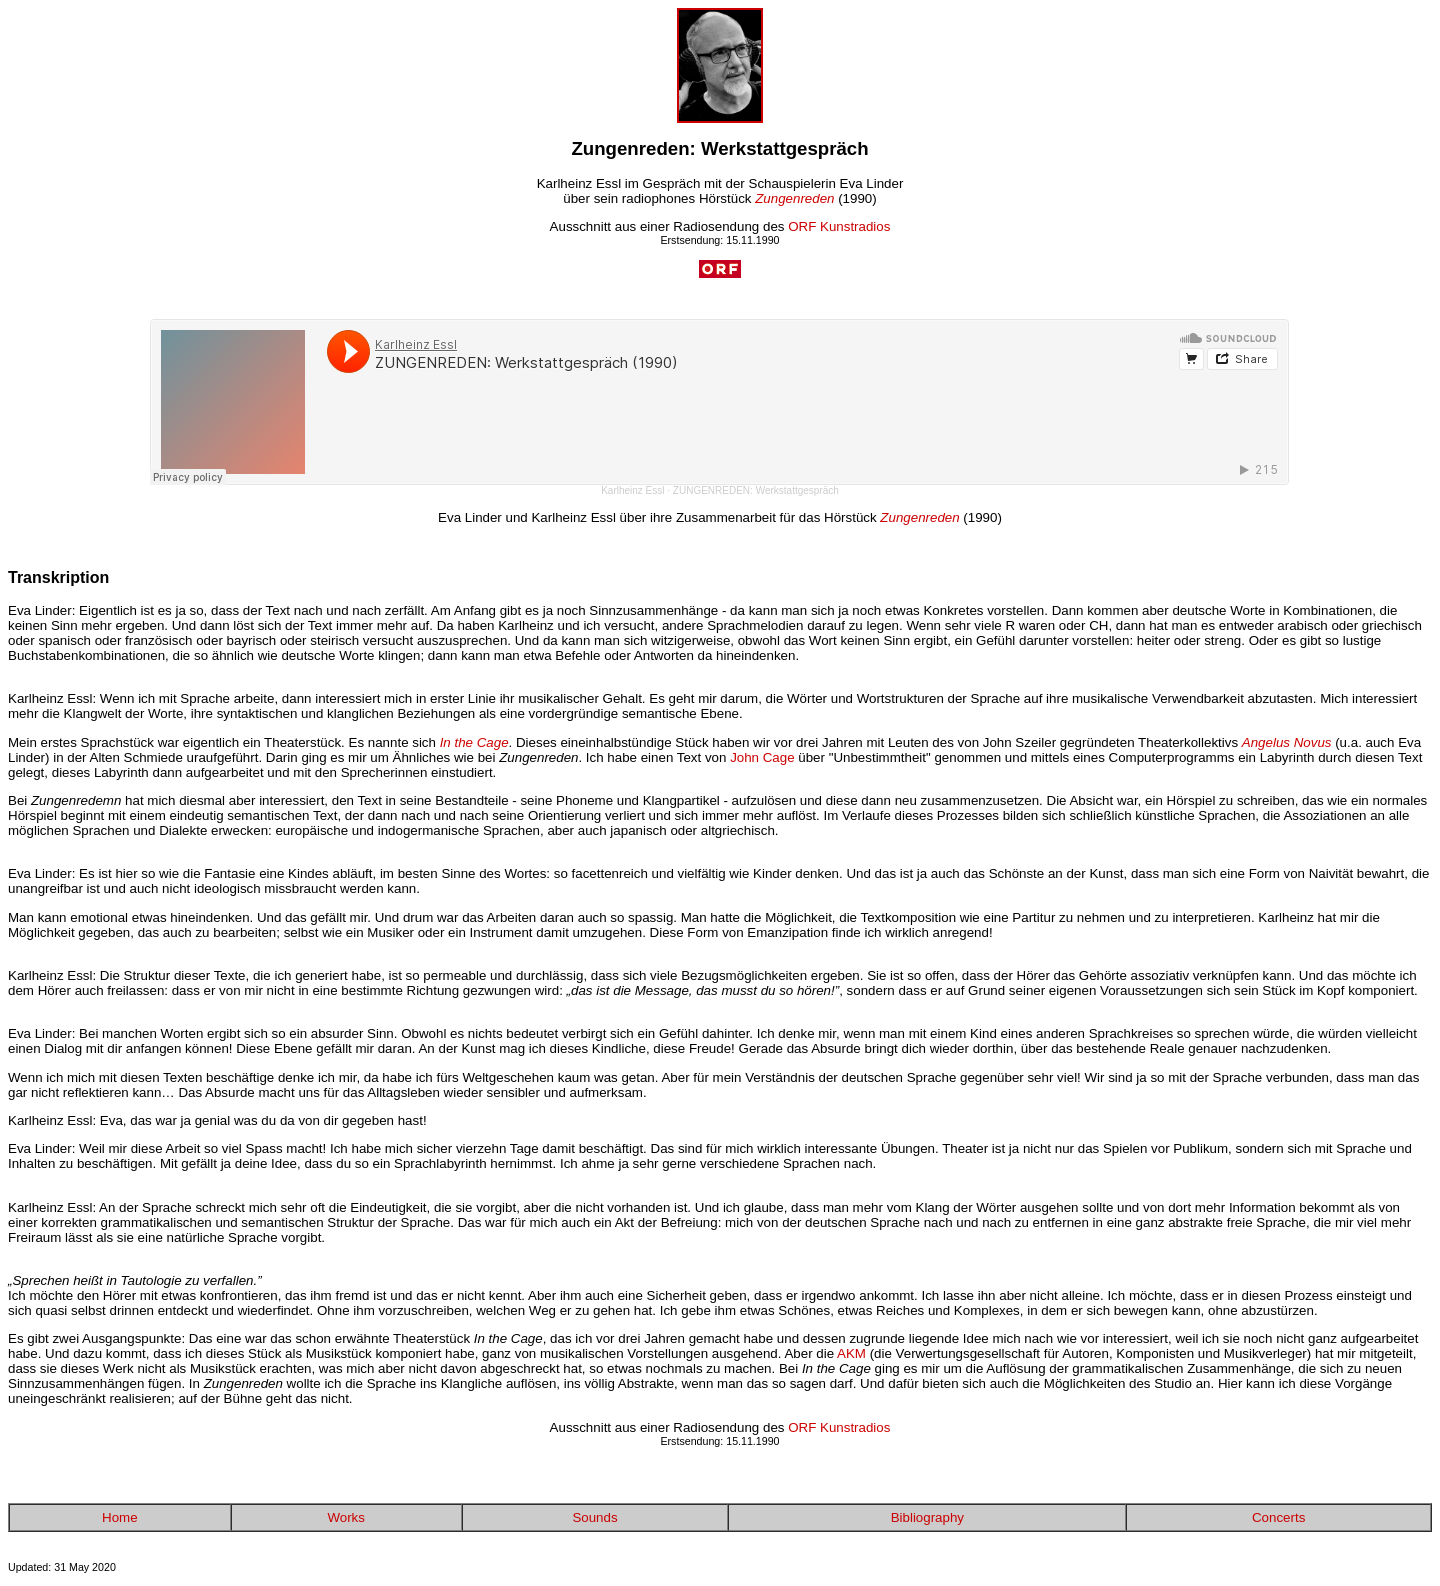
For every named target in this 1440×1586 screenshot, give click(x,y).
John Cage (762, 757)
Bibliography (927, 1517)
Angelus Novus (1287, 742)
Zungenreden (794, 198)
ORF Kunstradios (839, 226)
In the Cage (474, 742)
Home (120, 1517)
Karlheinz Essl (632, 490)
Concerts (1278, 1517)
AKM (851, 1353)
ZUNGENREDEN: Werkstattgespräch (756, 490)
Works (346, 1517)
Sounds (594, 1517)
